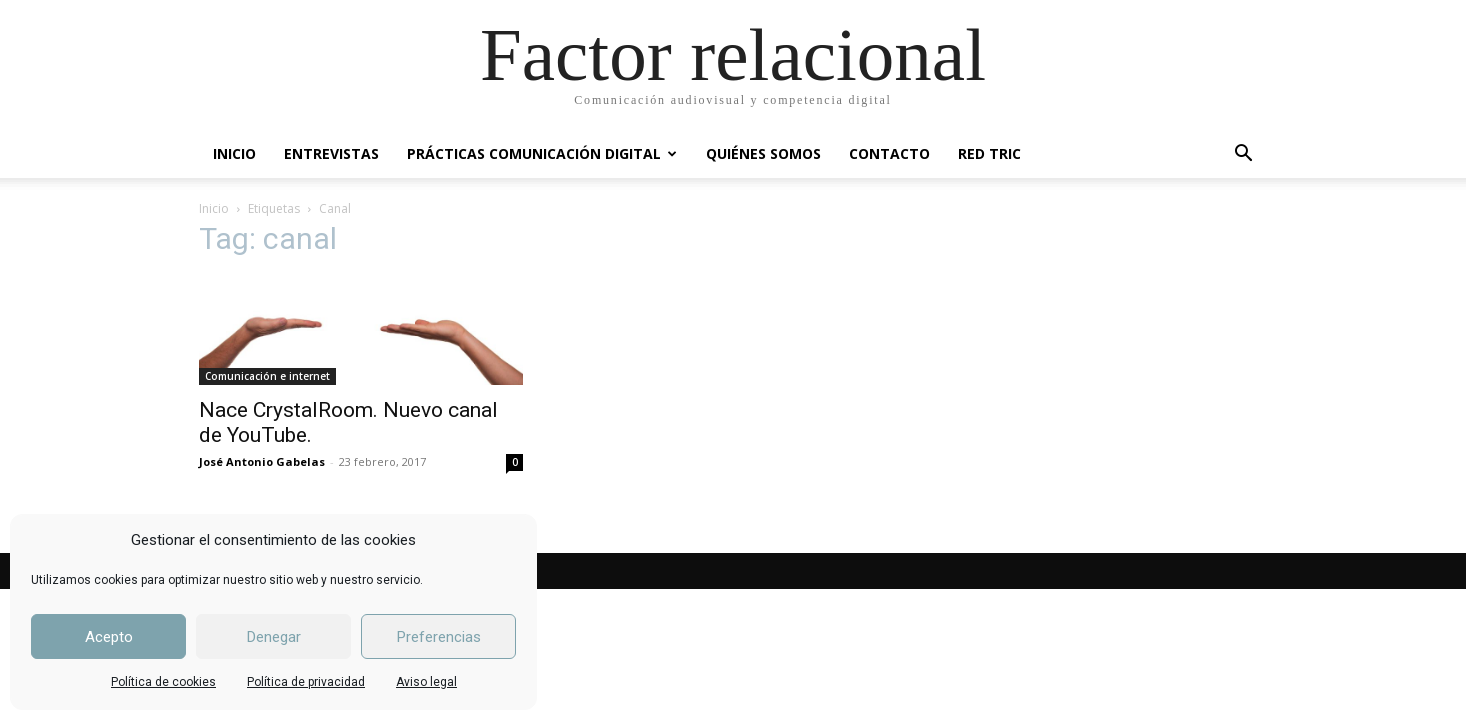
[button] (1243, 155)
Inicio (214, 208)
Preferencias (439, 637)
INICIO (234, 153)
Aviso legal (426, 682)
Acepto (109, 637)
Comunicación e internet (267, 376)
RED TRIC (989, 153)
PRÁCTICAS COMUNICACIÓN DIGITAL (542, 153)
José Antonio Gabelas (262, 461)
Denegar (274, 637)
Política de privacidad (306, 682)
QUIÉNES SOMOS (763, 153)
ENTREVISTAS (331, 153)
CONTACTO (889, 153)
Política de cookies (163, 682)
